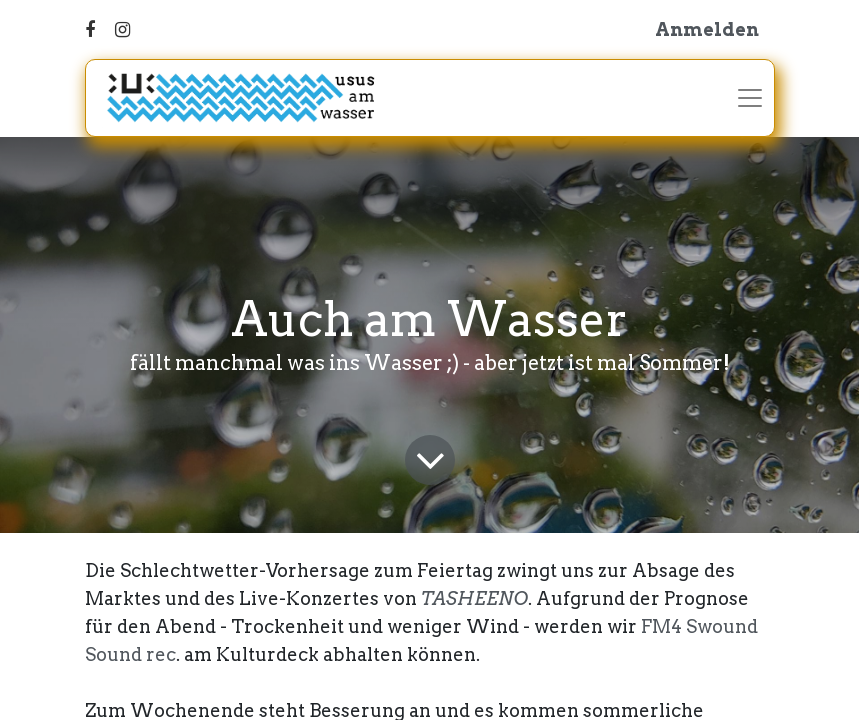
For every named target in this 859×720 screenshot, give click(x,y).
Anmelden (707, 29)
